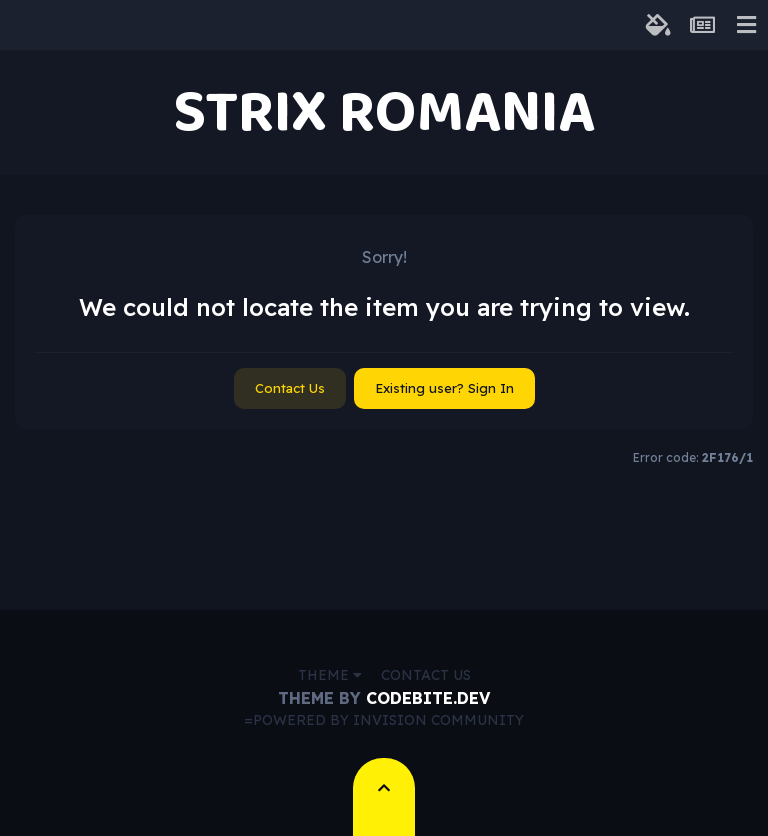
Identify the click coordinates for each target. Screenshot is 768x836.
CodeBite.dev (428, 698)
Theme (330, 675)
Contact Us (290, 388)
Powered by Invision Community (388, 720)
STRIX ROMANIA (384, 112)
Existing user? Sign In (444, 388)
